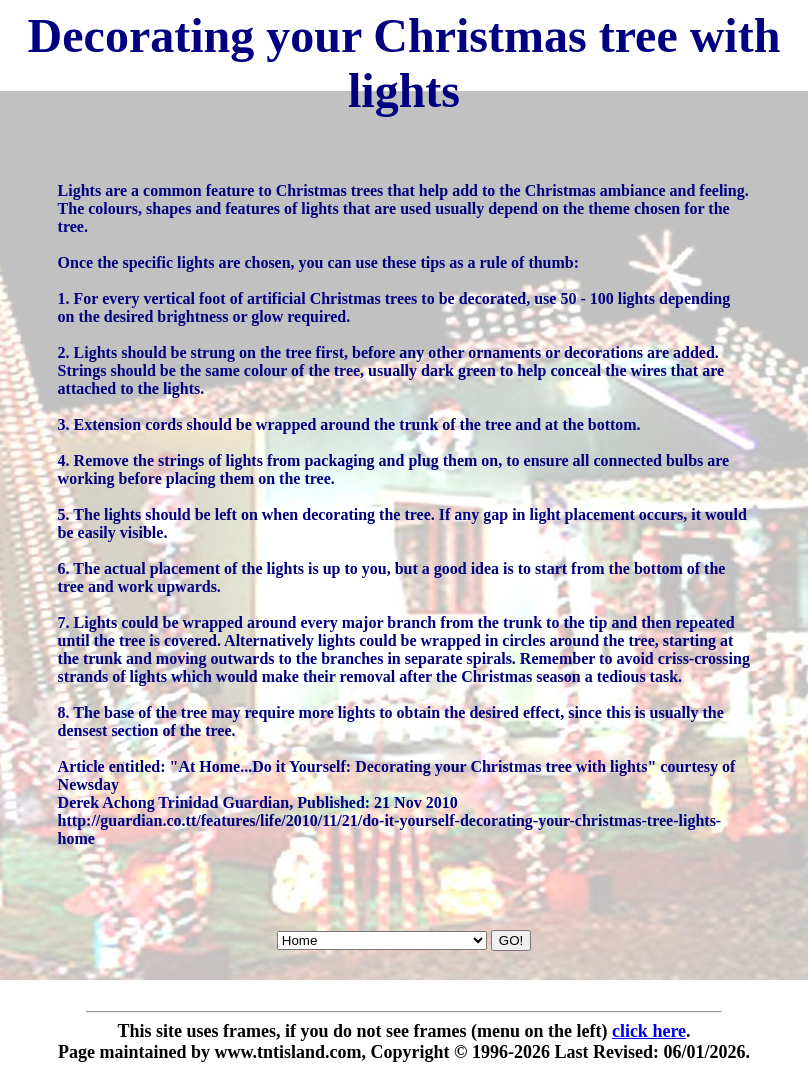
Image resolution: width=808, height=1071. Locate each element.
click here (649, 1031)
